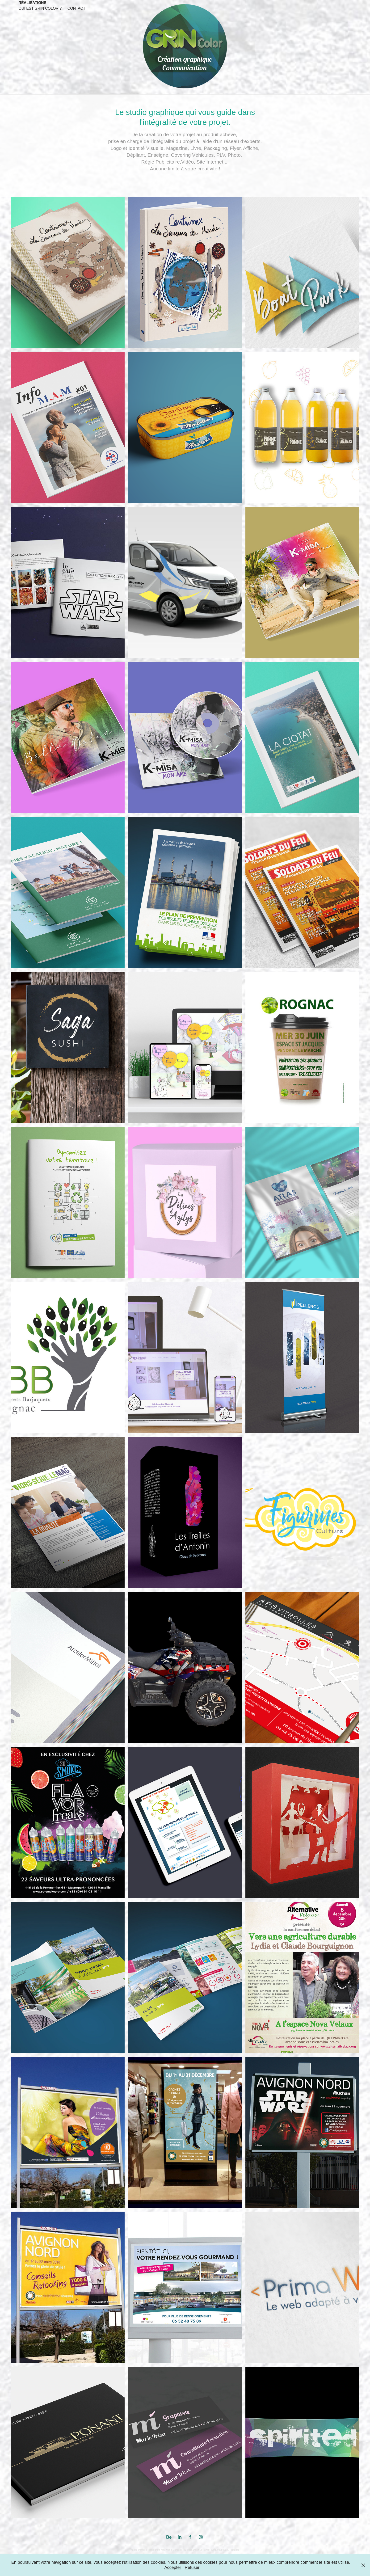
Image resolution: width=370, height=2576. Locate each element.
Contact (76, 8)
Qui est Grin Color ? (40, 8)
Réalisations (32, 3)
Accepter (172, 2567)
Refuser (192, 2567)
